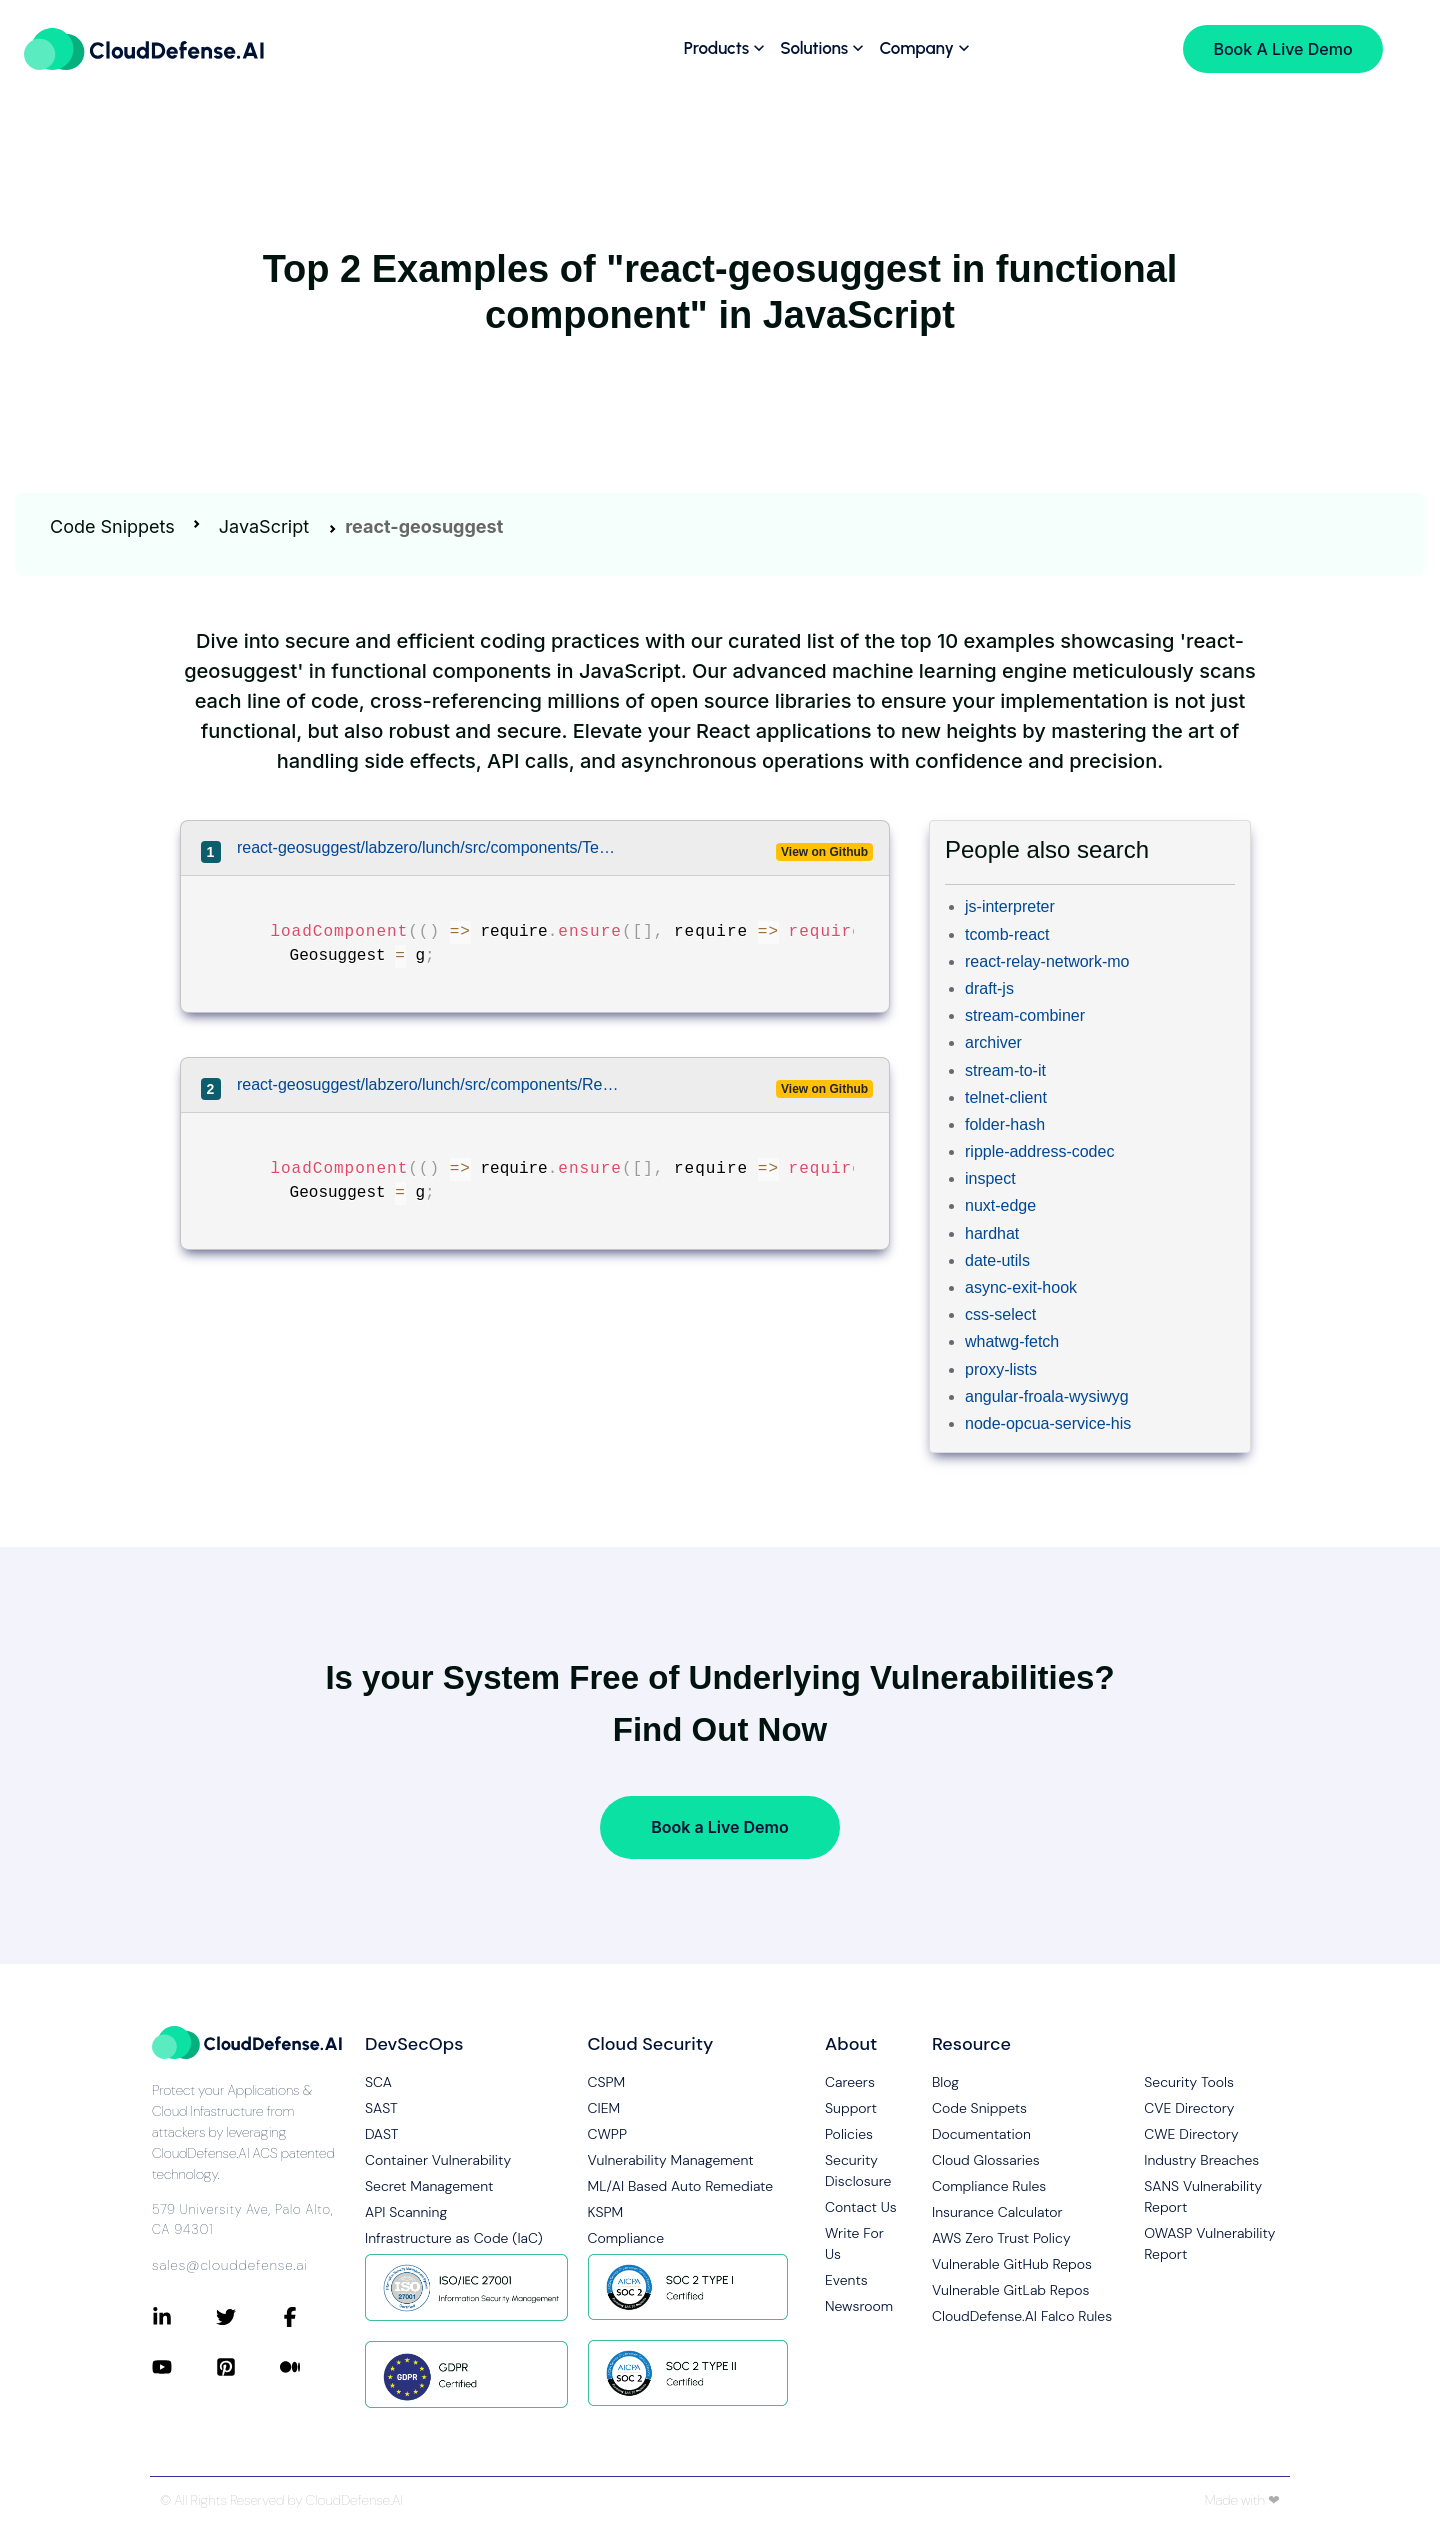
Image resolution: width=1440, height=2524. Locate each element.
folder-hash (1005, 1124)
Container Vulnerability (438, 2160)
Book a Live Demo (719, 1827)
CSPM (607, 2082)
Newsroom (859, 2306)
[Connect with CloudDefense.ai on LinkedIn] (184, 2317)
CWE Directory (1191, 2134)
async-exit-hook (1021, 1287)
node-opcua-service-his (1048, 1423)
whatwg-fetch (1012, 1341)
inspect (990, 1178)
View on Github (824, 852)
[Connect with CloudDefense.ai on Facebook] (312, 2317)
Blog (945, 2082)
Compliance (626, 2238)
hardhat (992, 1233)
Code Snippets (112, 526)
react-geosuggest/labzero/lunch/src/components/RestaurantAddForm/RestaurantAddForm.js (428, 1084)
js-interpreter (1010, 906)
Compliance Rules (989, 2186)
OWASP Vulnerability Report (1209, 2243)
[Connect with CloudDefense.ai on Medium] (312, 2367)
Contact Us (861, 2207)
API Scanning (406, 2212)
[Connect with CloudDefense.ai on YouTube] (184, 2367)
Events (846, 2280)
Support (851, 2108)
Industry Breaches (1201, 2160)
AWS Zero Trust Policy (1001, 2238)
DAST (382, 2134)
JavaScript (264, 526)
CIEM (604, 2108)
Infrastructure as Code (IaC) (454, 2238)
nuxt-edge (1000, 1205)
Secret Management (429, 2186)
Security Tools (1189, 2082)
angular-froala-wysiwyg (1047, 1396)
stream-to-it (1005, 1070)
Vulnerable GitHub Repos (1012, 2264)
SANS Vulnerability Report (1203, 2196)
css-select (1000, 1314)
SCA (378, 2082)
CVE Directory (1189, 2108)
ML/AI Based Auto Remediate (681, 2186)
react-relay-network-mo (1047, 961)
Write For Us (854, 2243)
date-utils (997, 1260)
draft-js (989, 988)
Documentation (981, 2134)
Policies (849, 2134)
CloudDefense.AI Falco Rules (1022, 2316)
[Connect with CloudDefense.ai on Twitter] (248, 2317)
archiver (993, 1042)
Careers (850, 2082)
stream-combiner (1025, 1015)
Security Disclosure (858, 2170)
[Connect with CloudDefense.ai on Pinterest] (248, 2367)
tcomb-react (1007, 934)
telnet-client (1006, 1097)
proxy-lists (1001, 1369)
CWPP (607, 2134)
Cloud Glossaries (986, 2160)
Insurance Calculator (997, 2212)
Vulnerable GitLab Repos (1010, 2290)
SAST (381, 2108)
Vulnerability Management (671, 2160)
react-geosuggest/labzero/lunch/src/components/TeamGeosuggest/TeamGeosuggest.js (428, 847)
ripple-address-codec (1039, 1151)
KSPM (606, 2212)
